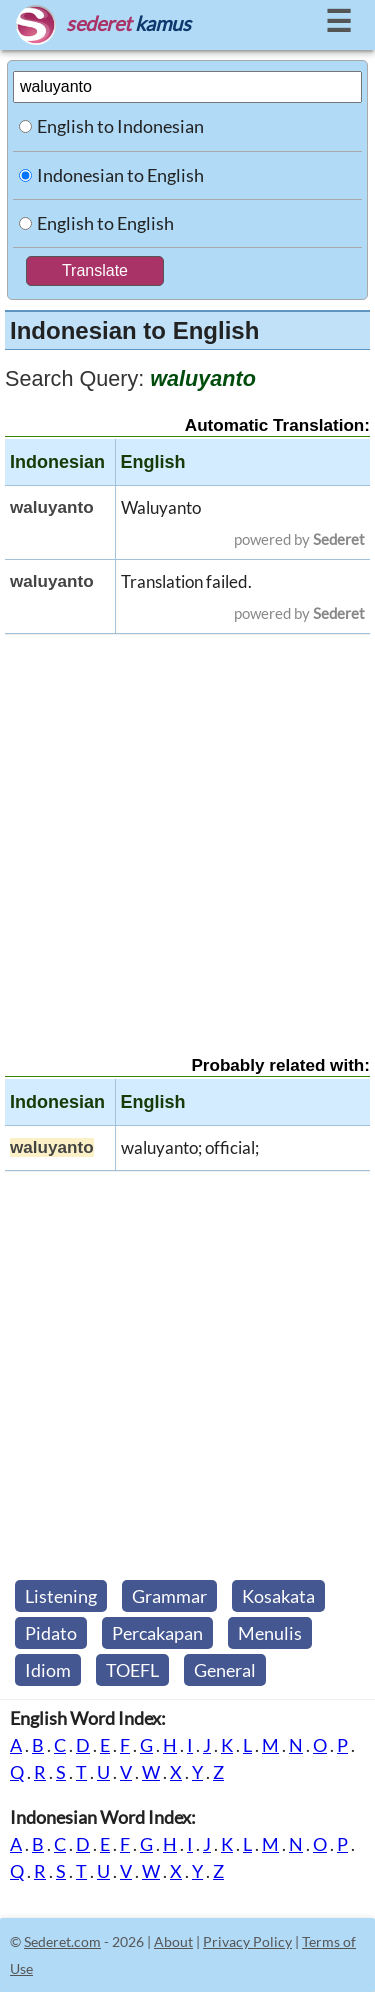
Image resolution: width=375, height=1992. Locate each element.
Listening (61, 1596)
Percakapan (157, 1633)
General (225, 1670)
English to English (105, 223)
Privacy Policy (247, 1941)
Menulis (270, 1633)
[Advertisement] (187, 827)
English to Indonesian (120, 126)
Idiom (48, 1670)
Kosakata (278, 1596)
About (173, 1941)
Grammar (169, 1596)
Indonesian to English (120, 175)
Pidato (51, 1633)
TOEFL (132, 1670)
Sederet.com (62, 1941)
